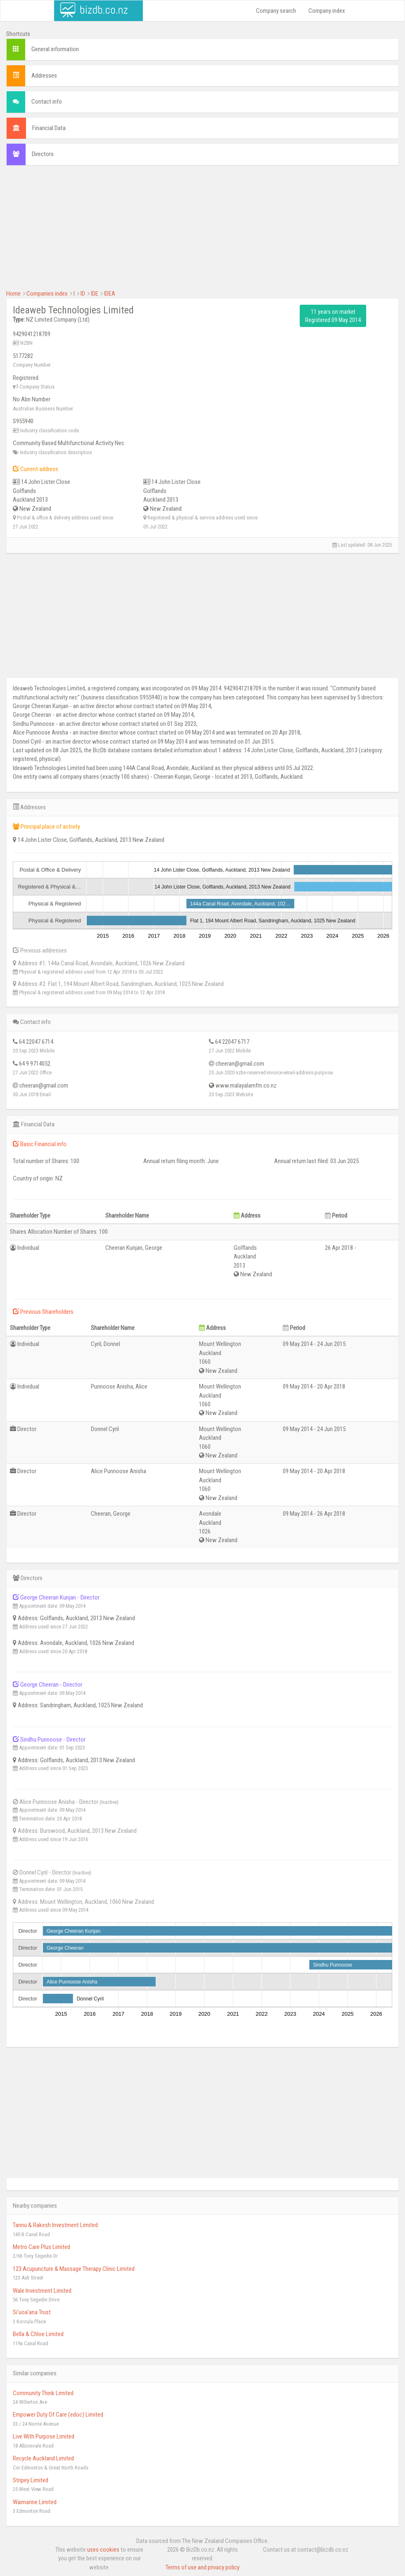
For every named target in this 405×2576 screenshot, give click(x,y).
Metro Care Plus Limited (41, 2247)
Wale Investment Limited (42, 2290)
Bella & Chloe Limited (38, 2334)
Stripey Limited (30, 2480)
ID (83, 293)
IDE (94, 293)
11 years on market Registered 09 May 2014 (333, 315)
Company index (326, 10)
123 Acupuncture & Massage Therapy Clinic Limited (74, 2269)
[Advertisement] (202, 231)
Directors (43, 154)
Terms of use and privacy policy (202, 2567)
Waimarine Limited (35, 2502)
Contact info (46, 101)
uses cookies (103, 2549)
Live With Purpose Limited (43, 2436)
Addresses (44, 75)
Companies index (47, 293)
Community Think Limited (43, 2393)
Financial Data (49, 128)
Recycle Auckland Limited (43, 2458)
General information (55, 49)
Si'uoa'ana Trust (32, 2312)
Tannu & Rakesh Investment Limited (55, 2225)
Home (13, 293)
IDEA (109, 293)
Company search (276, 10)
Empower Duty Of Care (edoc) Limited (58, 2414)
